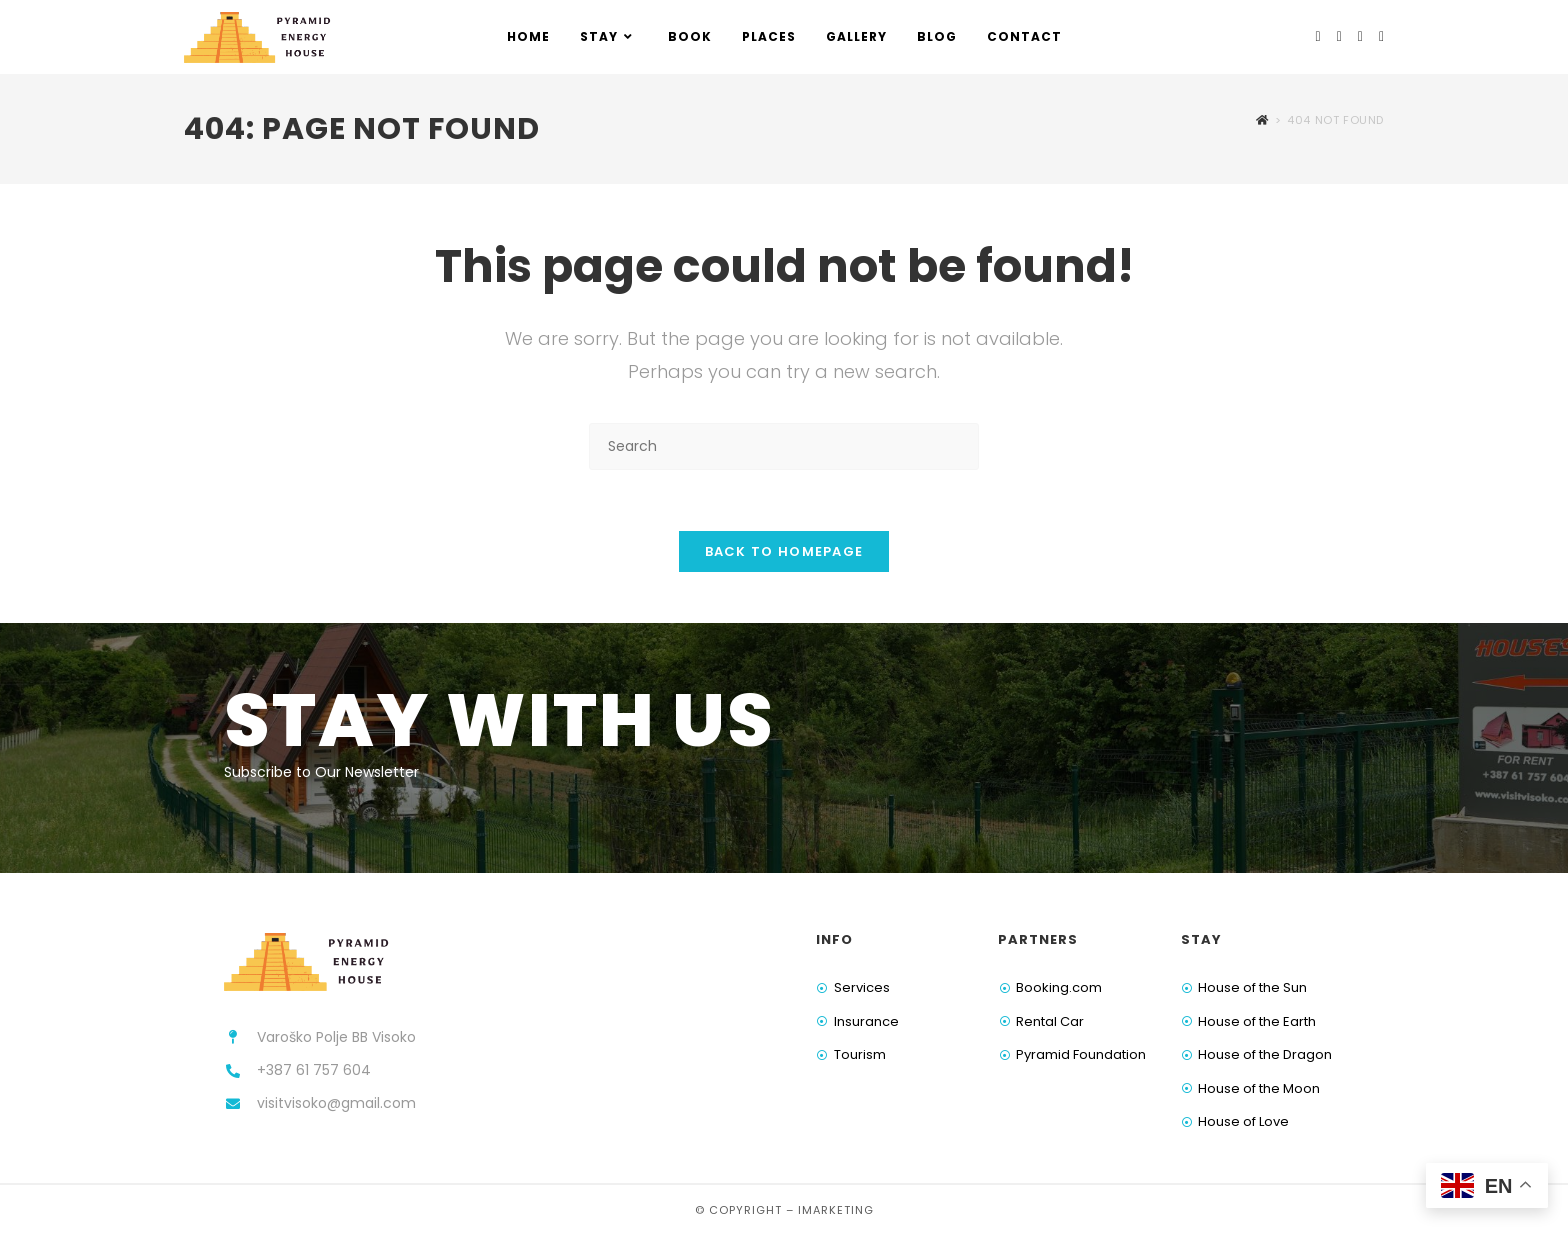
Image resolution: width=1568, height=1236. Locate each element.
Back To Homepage (784, 551)
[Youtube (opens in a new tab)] (1360, 36)
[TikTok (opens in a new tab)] (1381, 36)
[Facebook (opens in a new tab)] (1318, 36)
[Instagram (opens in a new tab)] (1339, 36)
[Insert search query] (784, 446)
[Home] (1262, 120)
